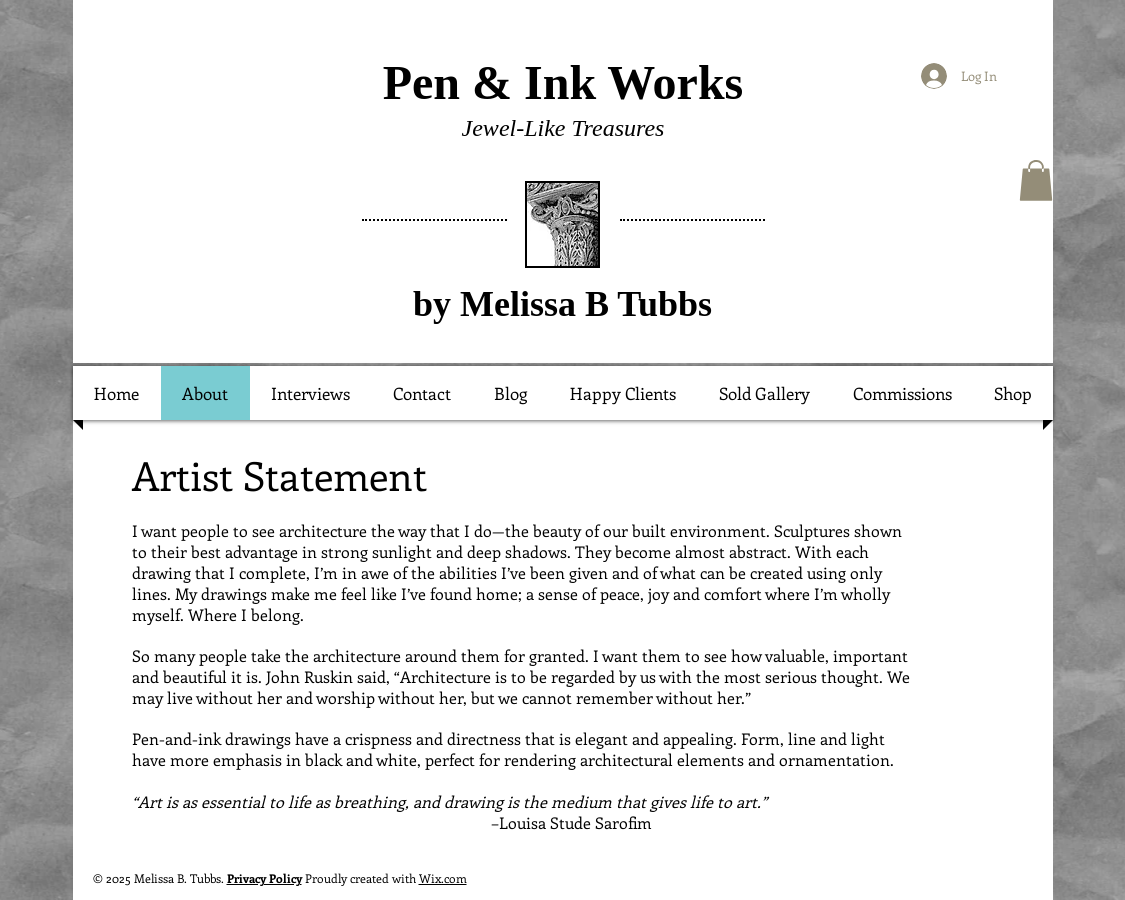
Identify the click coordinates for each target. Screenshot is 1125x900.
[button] (1036, 180)
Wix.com (443, 878)
